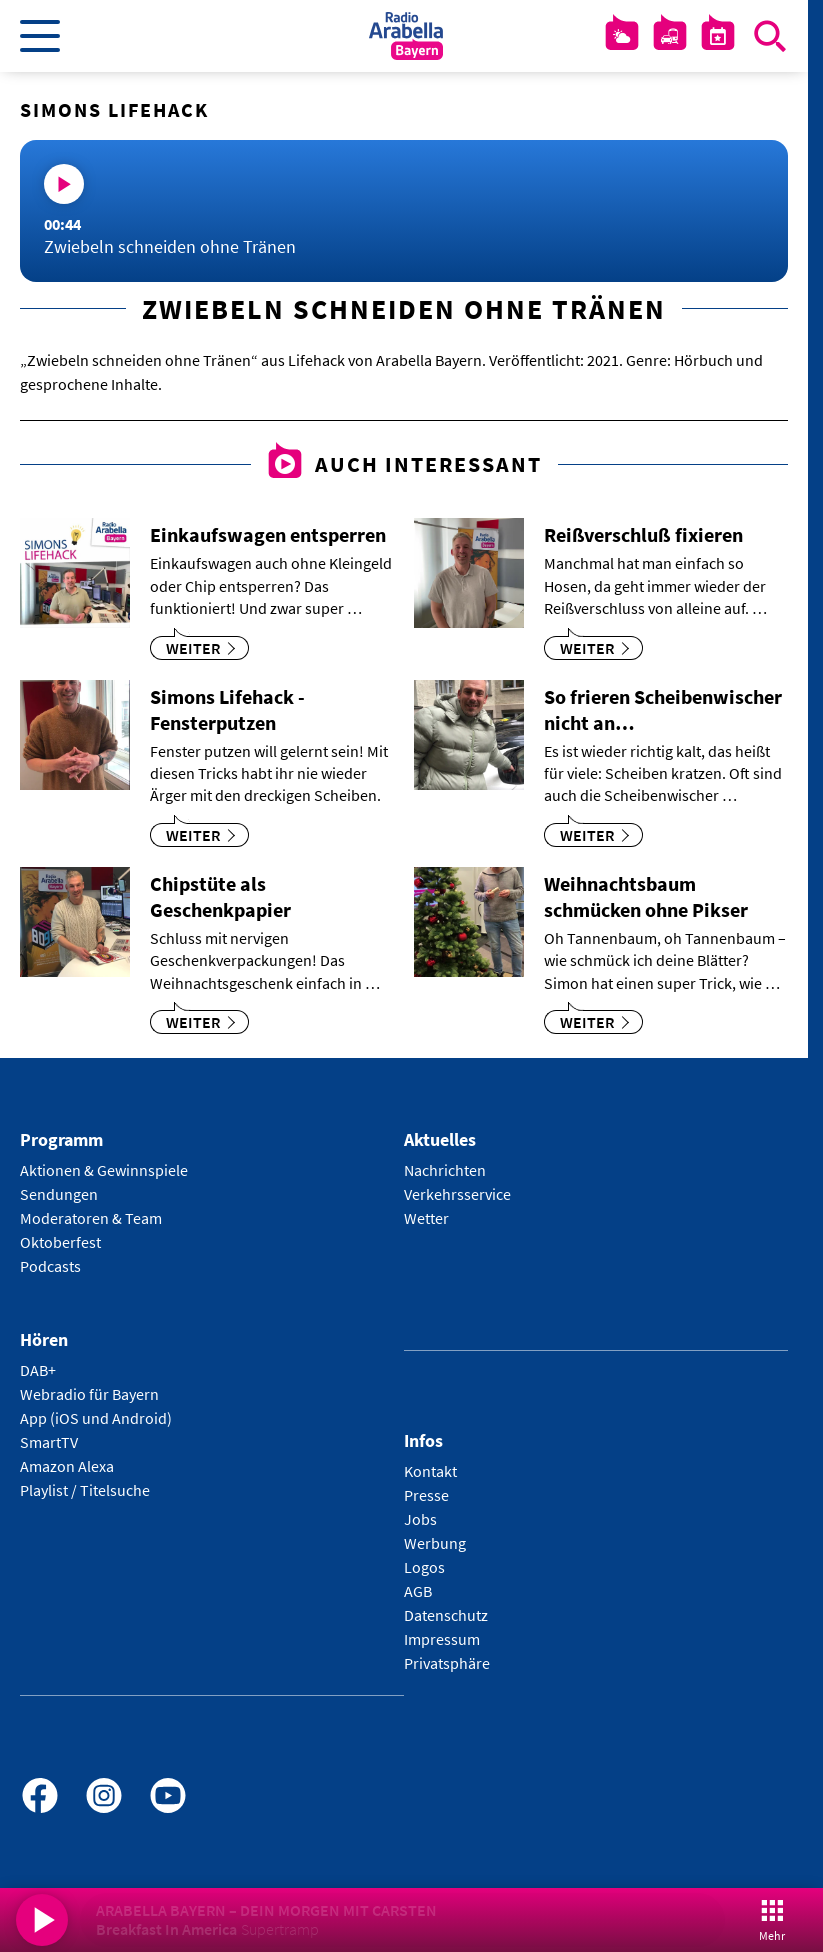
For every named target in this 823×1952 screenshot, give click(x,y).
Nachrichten (445, 1170)
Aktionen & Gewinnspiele (104, 1170)
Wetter (426, 1218)
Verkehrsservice (457, 1194)
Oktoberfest (60, 1242)
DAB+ (38, 1370)
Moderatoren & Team (91, 1218)
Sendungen (59, 1194)
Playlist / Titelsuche (85, 1490)
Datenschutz (446, 1615)
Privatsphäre (447, 1663)
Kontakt (430, 1471)
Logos (424, 1567)
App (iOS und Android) (96, 1418)
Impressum (442, 1639)
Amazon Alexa (67, 1466)
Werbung (435, 1543)
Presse (426, 1495)
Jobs (420, 1519)
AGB (418, 1591)
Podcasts (50, 1266)
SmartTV (49, 1442)
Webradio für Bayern (89, 1394)
